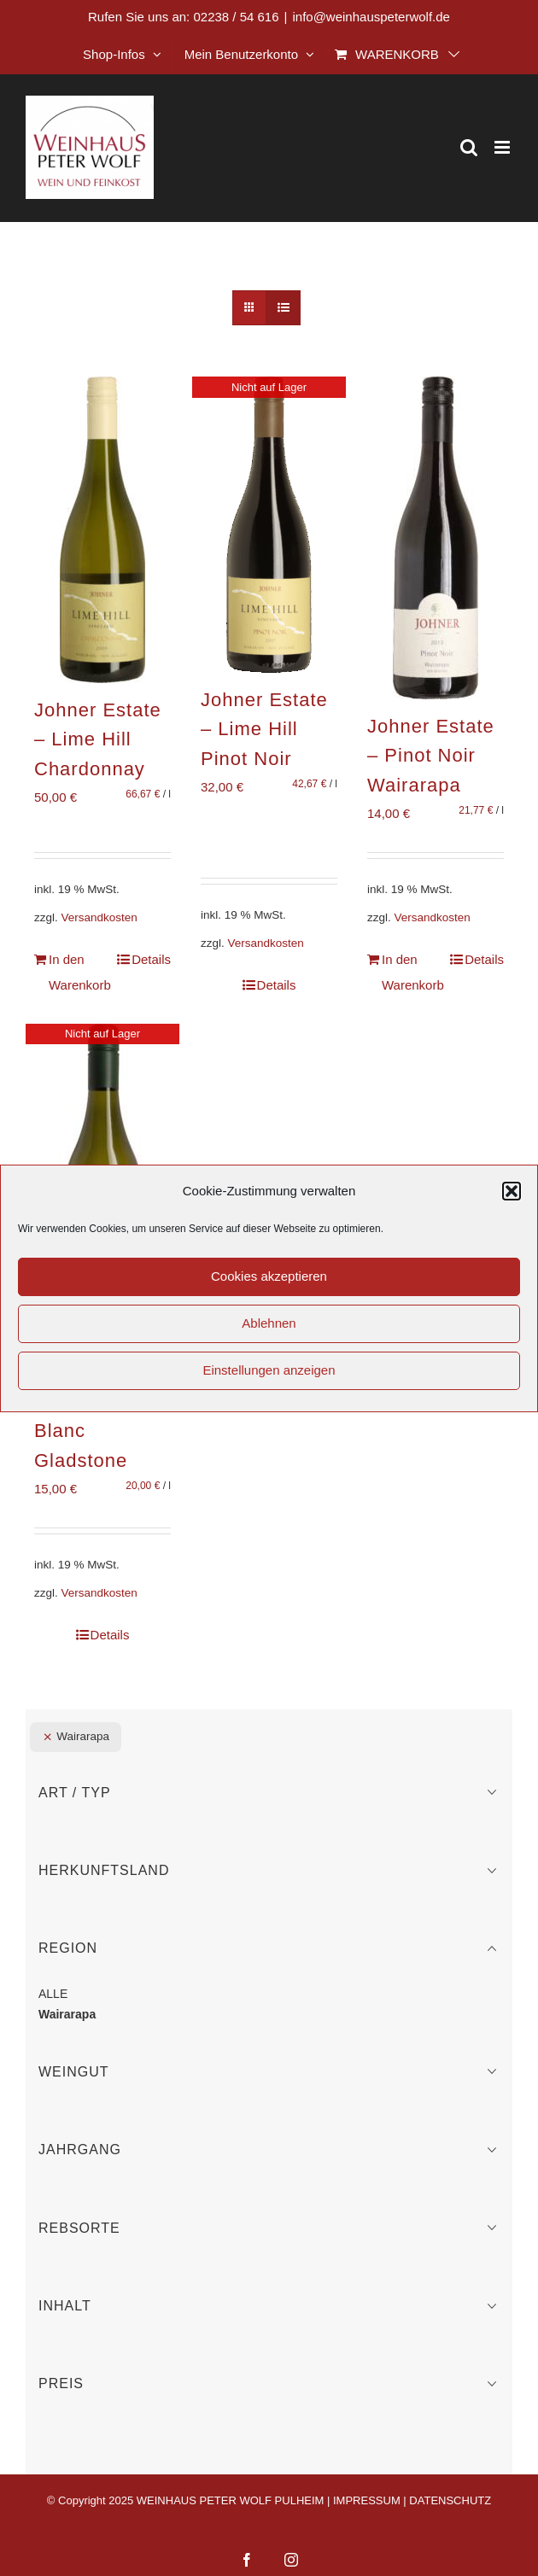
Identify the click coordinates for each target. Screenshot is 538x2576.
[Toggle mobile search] (468, 147)
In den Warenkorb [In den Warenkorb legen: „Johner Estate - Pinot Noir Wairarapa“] (408, 972)
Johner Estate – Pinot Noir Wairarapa (430, 756)
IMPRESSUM (367, 2500)
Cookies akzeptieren (269, 1276)
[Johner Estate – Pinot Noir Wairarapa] (435, 538)
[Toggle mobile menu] (503, 147)
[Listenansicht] (283, 307)
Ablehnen (268, 1323)
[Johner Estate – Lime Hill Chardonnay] (102, 530)
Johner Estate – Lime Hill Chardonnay (97, 739)
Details (151, 959)
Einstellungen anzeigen (268, 1370)
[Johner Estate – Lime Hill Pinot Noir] (269, 525)
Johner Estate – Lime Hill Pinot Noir (264, 729)
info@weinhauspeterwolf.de (371, 16)
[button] (511, 1191)
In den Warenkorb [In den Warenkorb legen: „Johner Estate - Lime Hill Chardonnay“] (75, 972)
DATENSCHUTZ (450, 2500)
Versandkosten (99, 917)
